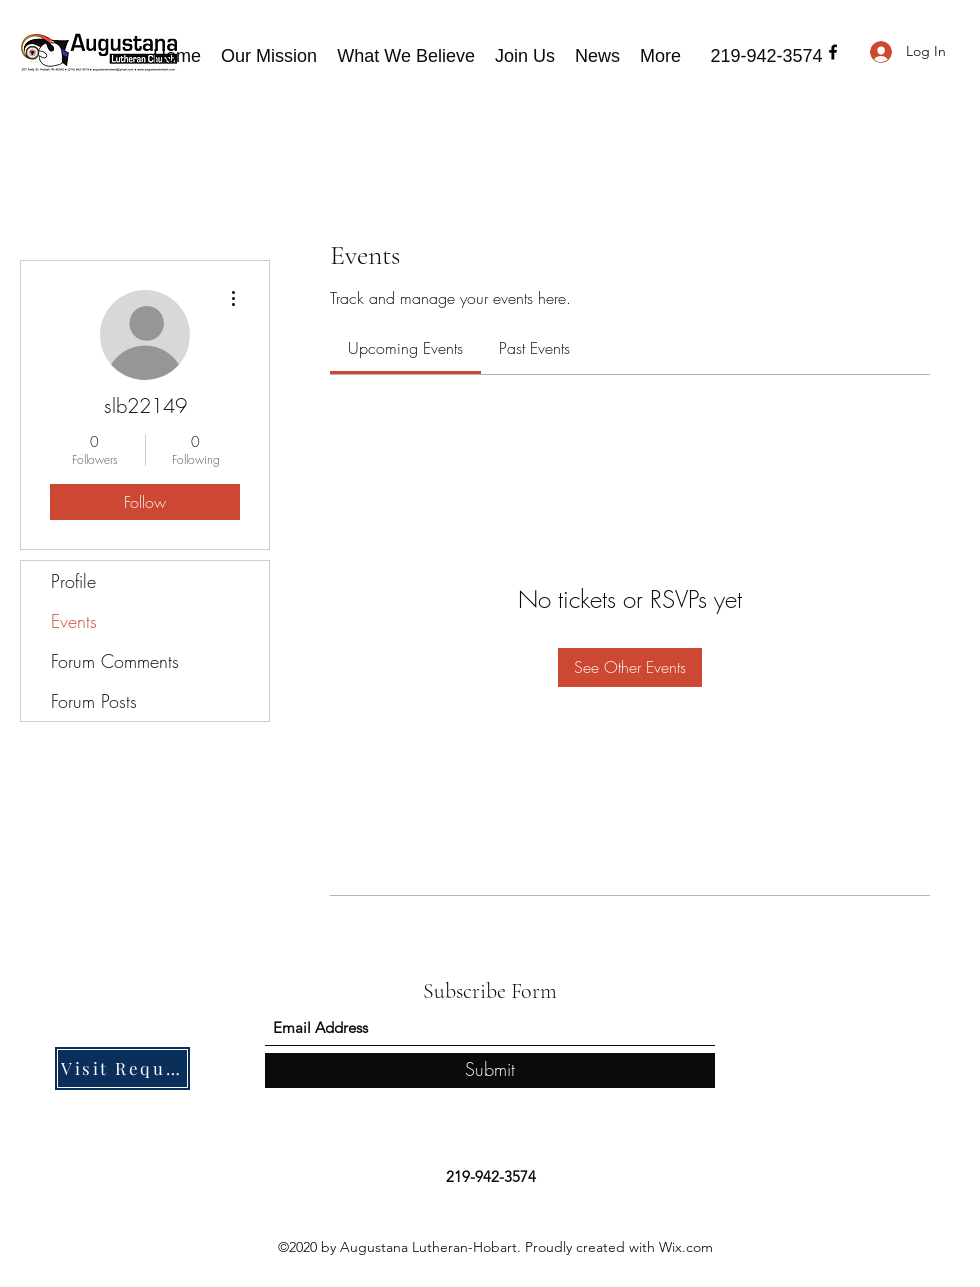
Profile (73, 581)
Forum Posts (94, 701)
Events (74, 621)
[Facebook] (833, 52)
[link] (405, 348)
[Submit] (490, 1070)
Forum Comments (115, 661)
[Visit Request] (122, 1068)
